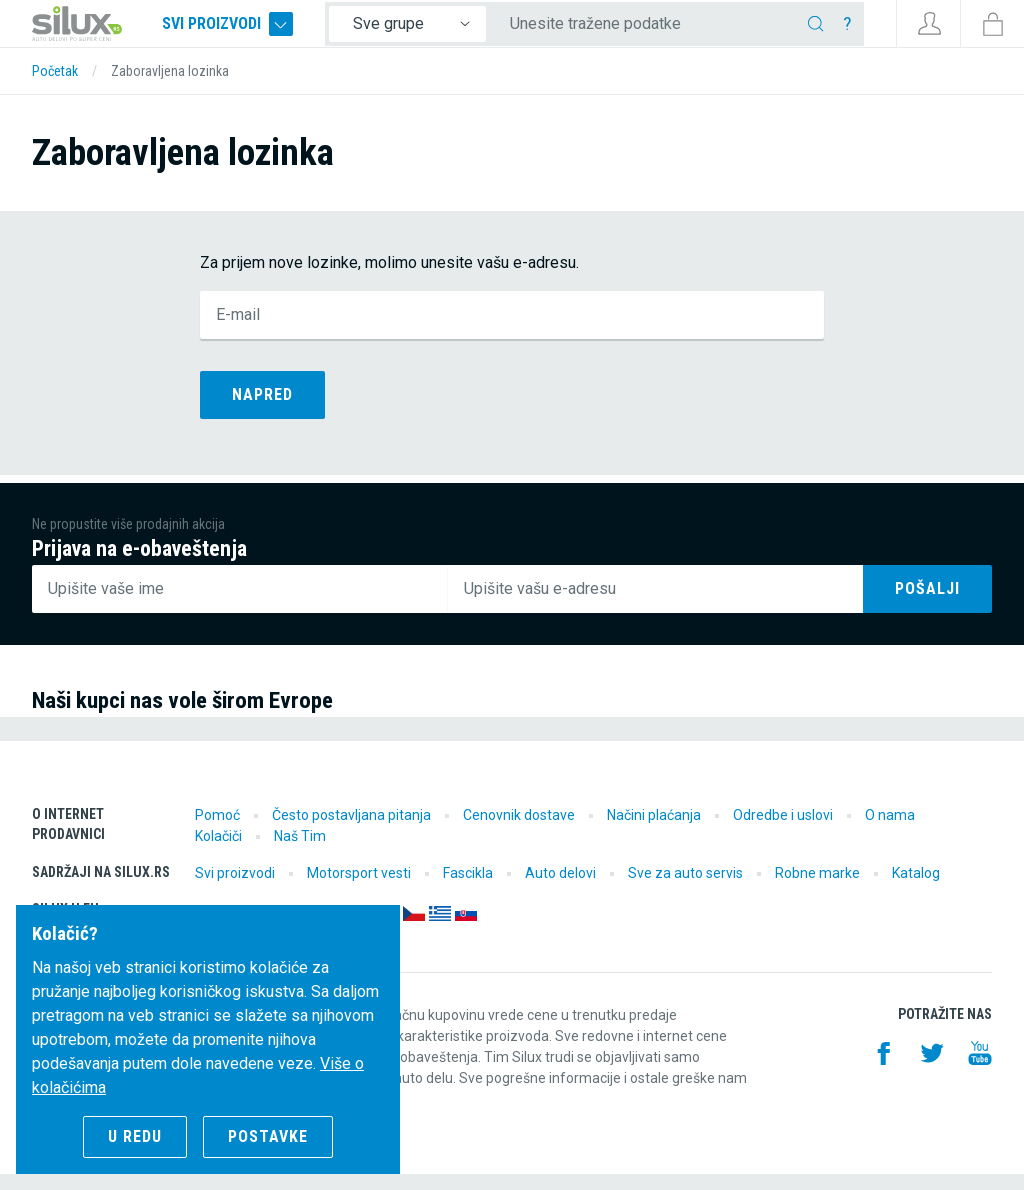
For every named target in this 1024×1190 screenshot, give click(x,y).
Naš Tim (300, 852)
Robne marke (817, 889)
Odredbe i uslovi (783, 831)
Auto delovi (560, 889)
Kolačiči (218, 852)
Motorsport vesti (359, 889)
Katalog (916, 889)
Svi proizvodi (260, 32)
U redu (135, 1136)
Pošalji (927, 604)
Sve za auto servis (685, 889)
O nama (890, 831)
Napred (262, 410)
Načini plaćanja (654, 831)
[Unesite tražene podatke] (667, 32)
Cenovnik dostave (519, 831)
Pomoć (217, 831)
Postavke (268, 1136)
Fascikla (468, 889)
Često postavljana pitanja (351, 831)
